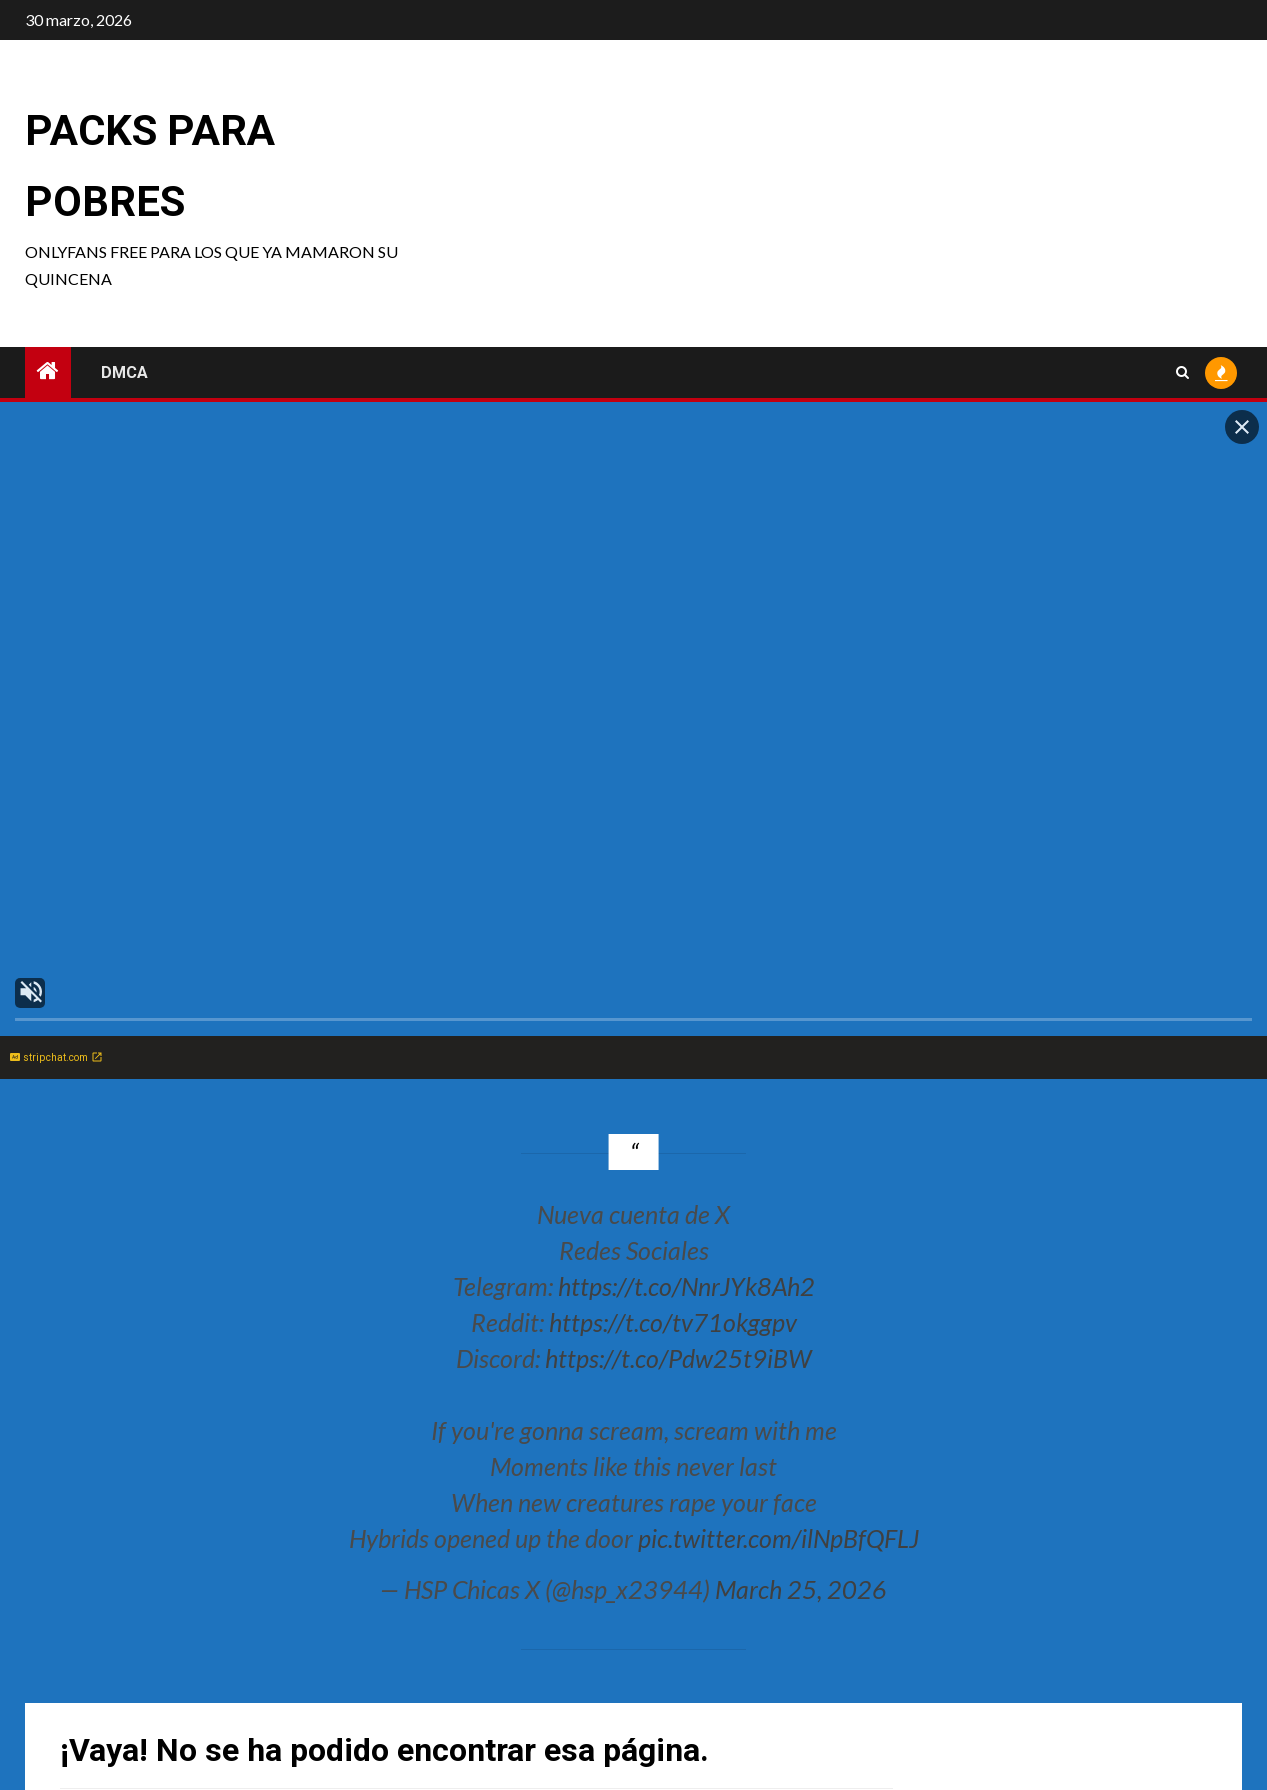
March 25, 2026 (801, 1589)
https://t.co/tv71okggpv (673, 1322)
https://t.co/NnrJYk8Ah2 (686, 1286)
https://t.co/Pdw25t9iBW (678, 1358)
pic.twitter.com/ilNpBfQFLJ (778, 1538)
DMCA (124, 372)
